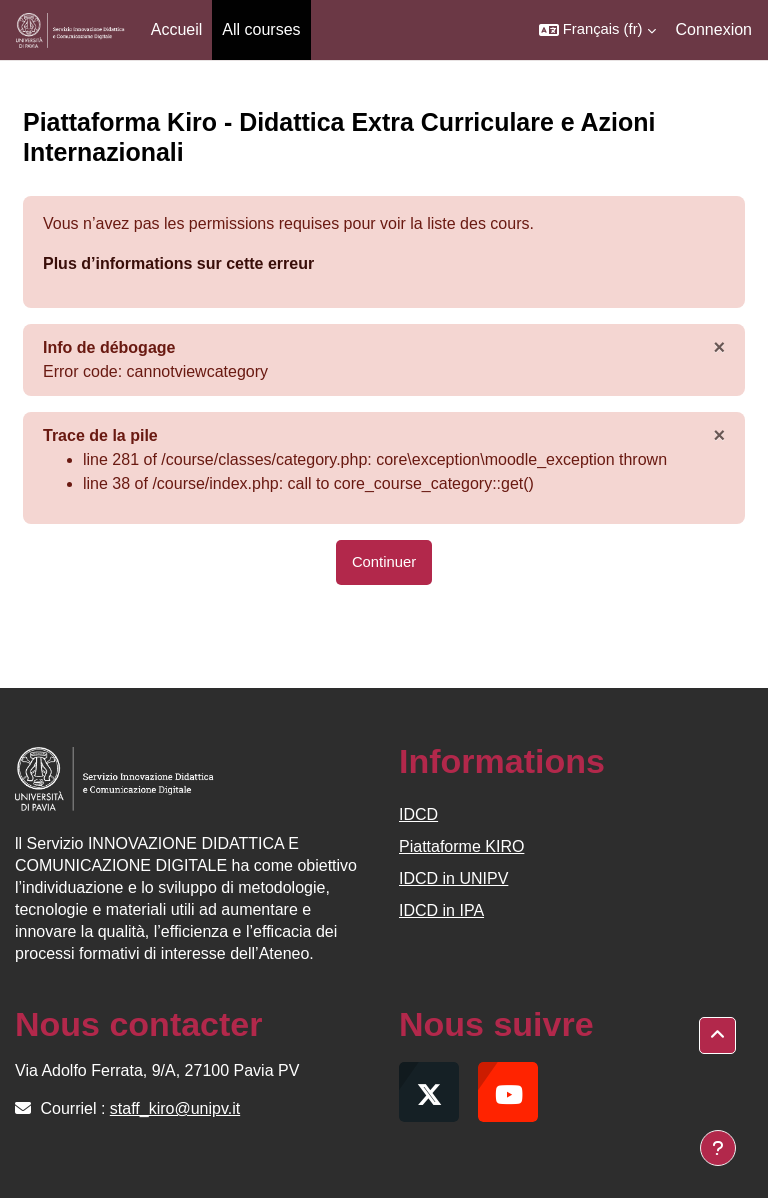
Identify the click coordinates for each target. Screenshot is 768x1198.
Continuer (384, 562)
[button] (597, 30)
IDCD (418, 814)
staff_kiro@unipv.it (175, 1108)
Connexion (714, 29)
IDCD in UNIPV (453, 878)
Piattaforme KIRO (461, 846)
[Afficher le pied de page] (718, 1148)
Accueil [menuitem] (177, 29)
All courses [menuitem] (261, 29)
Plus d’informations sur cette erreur (178, 263)
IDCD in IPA (441, 910)
